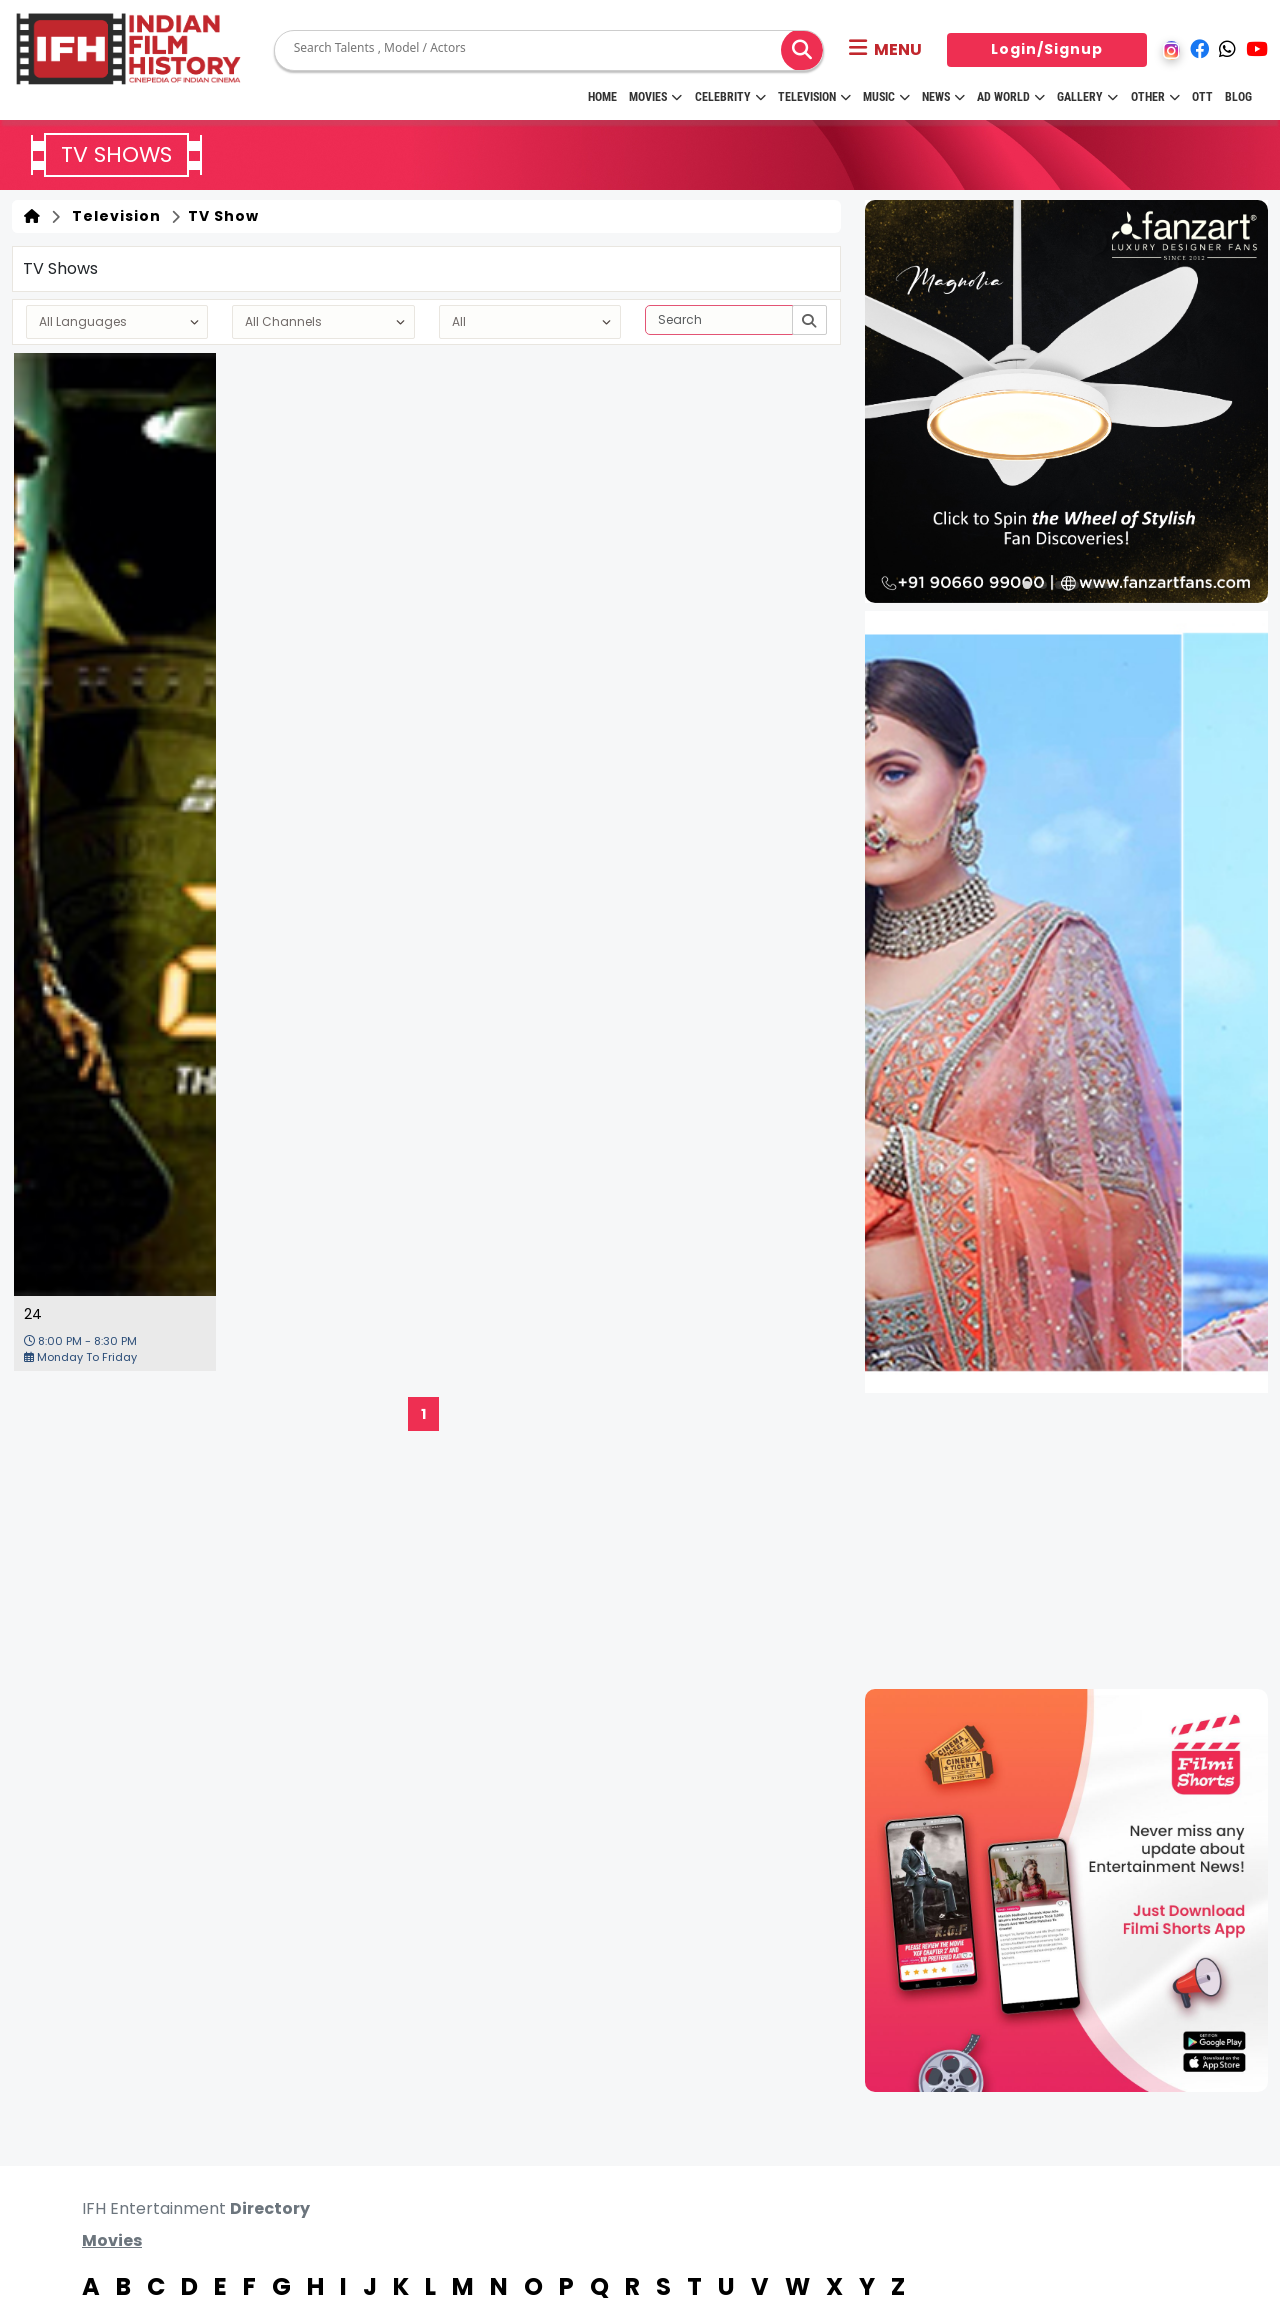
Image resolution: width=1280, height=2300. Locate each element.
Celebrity (730, 97)
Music (886, 97)
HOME (602, 97)
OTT (1202, 97)
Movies (655, 97)
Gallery (1087, 97)
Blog (1238, 97)
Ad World (1011, 97)
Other (1155, 97)
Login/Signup (1047, 49)
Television (814, 97)
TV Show (221, 216)
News (943, 97)
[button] (885, 50)
